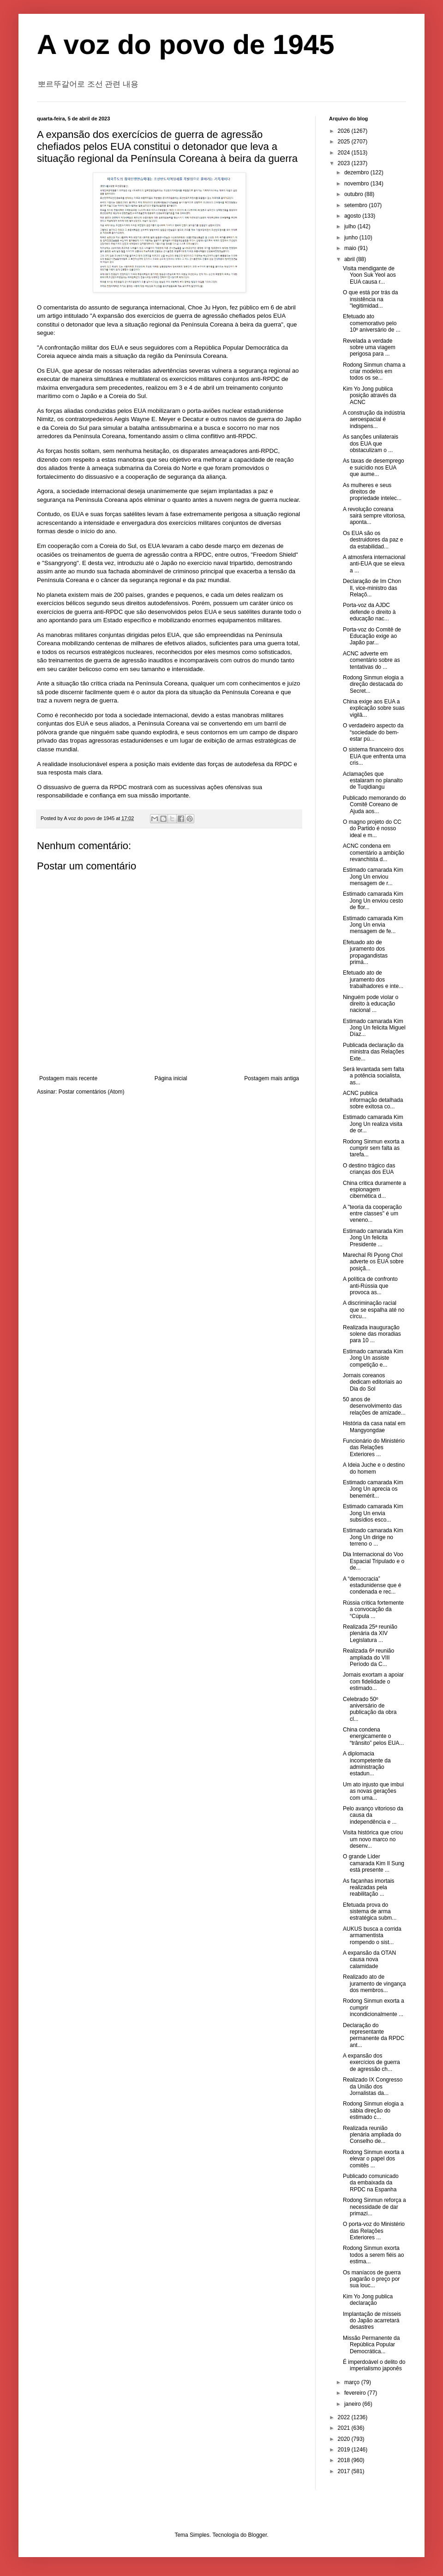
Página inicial (171, 1078)
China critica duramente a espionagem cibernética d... (374, 1190)
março (352, 2382)
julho (351, 226)
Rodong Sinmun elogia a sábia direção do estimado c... (373, 2110)
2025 (345, 141)
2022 (345, 2417)
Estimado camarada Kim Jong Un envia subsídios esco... (373, 1513)
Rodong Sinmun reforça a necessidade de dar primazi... (374, 2207)
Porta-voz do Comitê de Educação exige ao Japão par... (372, 636)
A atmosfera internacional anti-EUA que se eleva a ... (374, 564)
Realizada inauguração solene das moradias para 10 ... (372, 1334)
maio (351, 248)
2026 (345, 131)
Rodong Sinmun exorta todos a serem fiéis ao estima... (373, 2255)
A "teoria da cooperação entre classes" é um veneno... (372, 1214)
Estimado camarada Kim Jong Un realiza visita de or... (373, 1124)
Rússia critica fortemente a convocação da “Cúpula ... (373, 1609)
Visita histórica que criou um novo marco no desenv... (373, 1839)
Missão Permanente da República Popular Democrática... (371, 2345)
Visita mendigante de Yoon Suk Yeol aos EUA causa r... (369, 275)
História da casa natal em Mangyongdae (374, 1426)
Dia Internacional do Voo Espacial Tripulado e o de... (373, 1561)
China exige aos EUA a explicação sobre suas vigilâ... (374, 708)
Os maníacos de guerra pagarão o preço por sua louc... (372, 2279)
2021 (345, 2428)
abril (350, 259)
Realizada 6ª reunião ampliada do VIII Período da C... (368, 1657)
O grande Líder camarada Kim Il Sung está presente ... (373, 1863)
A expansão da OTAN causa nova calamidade (369, 1959)
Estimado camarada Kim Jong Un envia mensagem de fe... (373, 925)
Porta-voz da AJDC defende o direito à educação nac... (369, 612)
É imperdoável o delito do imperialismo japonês (374, 2365)
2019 (345, 2449)
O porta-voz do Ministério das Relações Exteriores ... (374, 2231)
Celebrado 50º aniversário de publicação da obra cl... (369, 1709)
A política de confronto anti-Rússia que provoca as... (370, 1286)
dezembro (357, 172)
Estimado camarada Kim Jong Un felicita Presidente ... (373, 1238)
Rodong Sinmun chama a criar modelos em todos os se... (374, 371)
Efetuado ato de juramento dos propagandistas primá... (365, 952)
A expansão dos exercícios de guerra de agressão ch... (371, 2062)
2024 (345, 152)
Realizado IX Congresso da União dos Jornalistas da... (372, 2086)
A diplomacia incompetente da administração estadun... (367, 1763)
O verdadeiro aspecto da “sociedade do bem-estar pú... (373, 732)
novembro (357, 183)
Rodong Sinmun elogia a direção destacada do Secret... (373, 684)
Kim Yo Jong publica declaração (368, 2299)
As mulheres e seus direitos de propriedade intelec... (372, 492)
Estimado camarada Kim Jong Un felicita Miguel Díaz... (374, 1028)
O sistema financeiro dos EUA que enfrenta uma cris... (374, 756)
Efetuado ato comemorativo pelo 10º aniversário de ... (372, 323)
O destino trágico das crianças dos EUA (369, 1168)
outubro (354, 194)
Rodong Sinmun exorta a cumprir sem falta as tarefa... (373, 1148)
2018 (345, 2460)
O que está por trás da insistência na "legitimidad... (370, 299)
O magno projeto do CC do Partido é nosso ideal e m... (372, 829)
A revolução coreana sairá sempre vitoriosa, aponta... (374, 516)
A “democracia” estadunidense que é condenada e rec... (372, 1585)
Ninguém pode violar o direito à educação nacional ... (370, 1004)
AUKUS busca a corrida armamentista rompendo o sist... (372, 1935)
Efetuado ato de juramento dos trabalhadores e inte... (373, 979)
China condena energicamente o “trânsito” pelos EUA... (373, 1736)
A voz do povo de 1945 (186, 44)
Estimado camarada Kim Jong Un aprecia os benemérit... (373, 1489)
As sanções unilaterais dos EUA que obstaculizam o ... (370, 443)
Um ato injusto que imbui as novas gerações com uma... (373, 1791)
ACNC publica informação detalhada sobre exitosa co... (373, 1100)
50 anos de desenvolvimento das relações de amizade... (374, 1406)
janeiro (353, 2404)
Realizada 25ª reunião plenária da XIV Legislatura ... (370, 1633)
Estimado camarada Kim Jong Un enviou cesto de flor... (373, 900)
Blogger (257, 2535)
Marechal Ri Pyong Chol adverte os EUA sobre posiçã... (373, 1262)
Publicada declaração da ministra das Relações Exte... (373, 1052)
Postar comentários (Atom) (92, 1092)
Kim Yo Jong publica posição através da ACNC (369, 395)
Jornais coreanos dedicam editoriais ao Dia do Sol (372, 1382)
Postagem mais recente (68, 1078)
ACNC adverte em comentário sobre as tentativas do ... (371, 660)
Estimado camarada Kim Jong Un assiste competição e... (373, 1358)
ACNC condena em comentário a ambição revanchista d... (373, 853)
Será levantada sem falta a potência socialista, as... (373, 1076)
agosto (353, 216)
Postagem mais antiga (271, 1078)
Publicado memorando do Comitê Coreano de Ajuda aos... (374, 805)
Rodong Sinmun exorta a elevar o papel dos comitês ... (373, 2159)
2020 (345, 2439)
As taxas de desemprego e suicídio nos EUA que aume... (373, 467)
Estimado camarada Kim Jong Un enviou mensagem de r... (373, 876)
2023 (345, 163)
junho (351, 237)
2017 (345, 2471)
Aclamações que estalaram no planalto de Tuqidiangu (373, 781)
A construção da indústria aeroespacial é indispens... (374, 419)
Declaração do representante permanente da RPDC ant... (373, 2035)
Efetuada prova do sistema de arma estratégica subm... (369, 1912)
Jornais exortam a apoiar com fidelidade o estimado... (373, 1681)
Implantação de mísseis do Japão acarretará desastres (372, 2321)
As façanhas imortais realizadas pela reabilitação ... (368, 1888)
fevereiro (355, 2393)
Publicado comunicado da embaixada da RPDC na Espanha (371, 2183)
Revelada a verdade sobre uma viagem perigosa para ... (369, 347)
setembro (356, 205)
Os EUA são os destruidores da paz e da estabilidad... (373, 540)
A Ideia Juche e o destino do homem (374, 1468)
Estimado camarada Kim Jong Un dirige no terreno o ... (373, 1537)
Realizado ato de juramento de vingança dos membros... (374, 1983)
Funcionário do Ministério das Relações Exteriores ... (374, 1448)
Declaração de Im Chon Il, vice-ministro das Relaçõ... (372, 588)
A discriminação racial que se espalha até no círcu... (373, 1310)
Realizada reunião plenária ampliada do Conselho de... (372, 2135)
